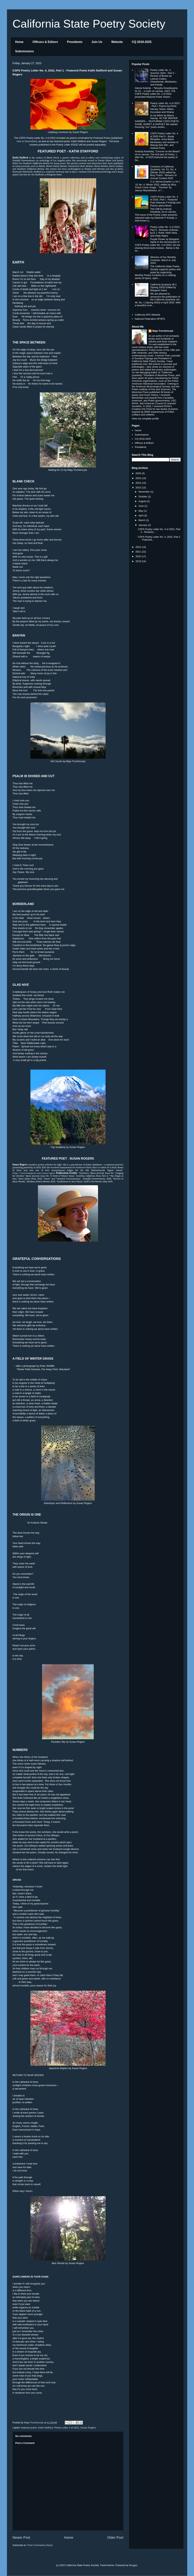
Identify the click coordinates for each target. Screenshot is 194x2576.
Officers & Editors (45, 41)
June (141, 506)
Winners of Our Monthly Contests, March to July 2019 (163, 260)
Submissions (24, 51)
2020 (139, 556)
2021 (139, 551)
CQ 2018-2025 (142, 41)
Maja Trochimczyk (162, 330)
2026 (139, 473)
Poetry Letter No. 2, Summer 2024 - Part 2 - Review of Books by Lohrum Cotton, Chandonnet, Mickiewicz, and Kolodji (163, 77)
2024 (139, 482)
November (144, 491)
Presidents (74, 41)
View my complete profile (145, 418)
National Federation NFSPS (150, 318)
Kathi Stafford (45, 2427)
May (141, 510)
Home (19, 41)
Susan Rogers (88, 2427)
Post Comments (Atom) (40, 2545)
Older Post (115, 2537)
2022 (139, 547)
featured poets (29, 2427)
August (142, 501)
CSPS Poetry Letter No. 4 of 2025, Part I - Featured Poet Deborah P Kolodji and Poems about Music (165, 201)
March (142, 520)
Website (117, 41)
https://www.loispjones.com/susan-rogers (34, 1173)
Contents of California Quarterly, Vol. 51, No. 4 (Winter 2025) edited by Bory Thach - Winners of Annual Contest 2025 (163, 172)
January (143, 525)
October (143, 496)
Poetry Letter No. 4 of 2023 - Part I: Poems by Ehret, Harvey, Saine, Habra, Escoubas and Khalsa (165, 107)
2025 (139, 478)
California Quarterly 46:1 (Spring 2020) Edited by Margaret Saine (163, 287)
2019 (139, 561)
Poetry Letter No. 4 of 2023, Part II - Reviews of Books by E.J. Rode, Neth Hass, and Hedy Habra (165, 231)
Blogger (133, 2565)
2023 (139, 487)
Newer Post (21, 2537)
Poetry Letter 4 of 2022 (66, 2427)
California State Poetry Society (89, 23)
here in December (26, 141)
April (141, 515)
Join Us (96, 41)
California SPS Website (147, 314)
